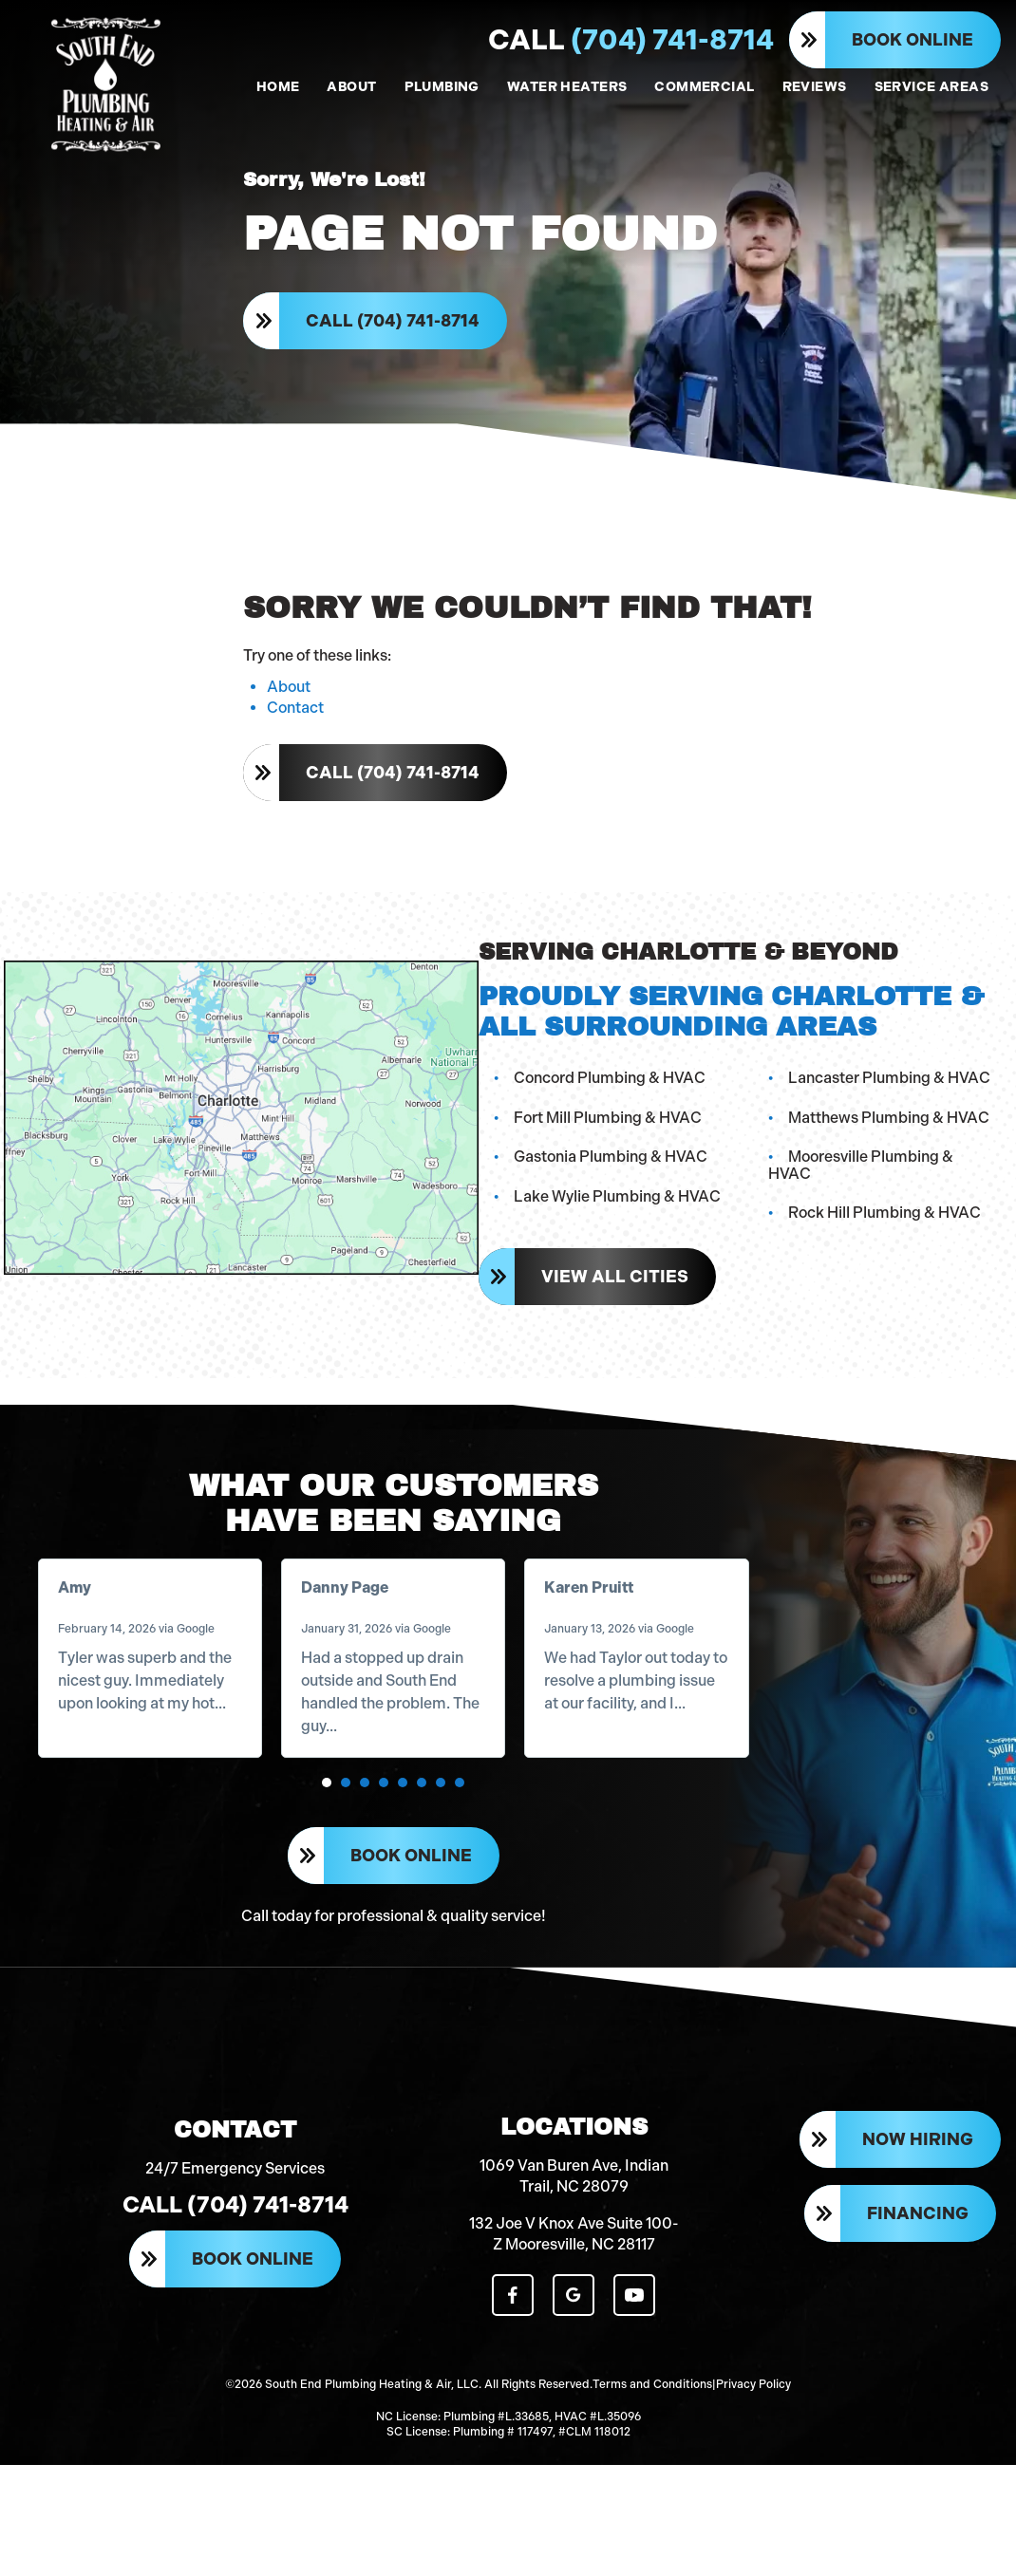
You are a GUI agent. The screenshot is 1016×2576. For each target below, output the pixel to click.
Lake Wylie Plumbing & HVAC (613, 1223)
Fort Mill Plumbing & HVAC (604, 1144)
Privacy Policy (753, 2449)
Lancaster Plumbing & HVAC (889, 1104)
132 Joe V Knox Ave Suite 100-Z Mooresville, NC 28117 (574, 2306)
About (288, 717)
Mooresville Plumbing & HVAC (893, 1184)
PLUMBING (442, 87)
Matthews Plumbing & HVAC (888, 1144)
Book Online (912, 39)
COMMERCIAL (704, 87)
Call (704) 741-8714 (396, 334)
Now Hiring (917, 2216)
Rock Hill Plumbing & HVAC (884, 1223)
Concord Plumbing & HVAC (606, 1104)
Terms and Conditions (652, 2449)
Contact (295, 738)
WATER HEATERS (567, 87)
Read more (101, 1751)
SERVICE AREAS (931, 87)
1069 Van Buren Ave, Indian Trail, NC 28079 (574, 2249)
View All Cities (611, 1287)
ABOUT (351, 87)
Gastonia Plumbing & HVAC (607, 1184)
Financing (918, 2288)
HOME (278, 87)
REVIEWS (814, 87)
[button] (327, 1830)
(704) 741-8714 (631, 40)
